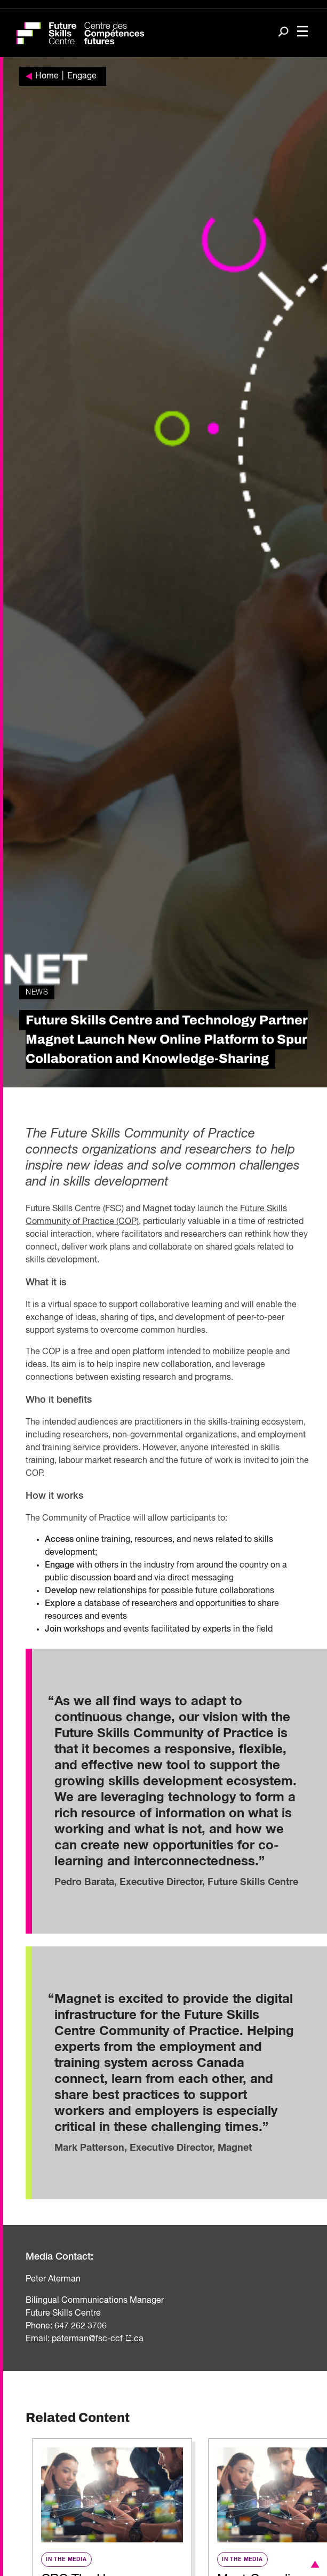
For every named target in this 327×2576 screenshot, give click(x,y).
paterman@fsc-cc (86, 2339)
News (37, 992)
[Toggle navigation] (302, 32)
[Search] (283, 32)
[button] (313, 2564)
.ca (137, 2339)
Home (47, 76)
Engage (82, 76)
